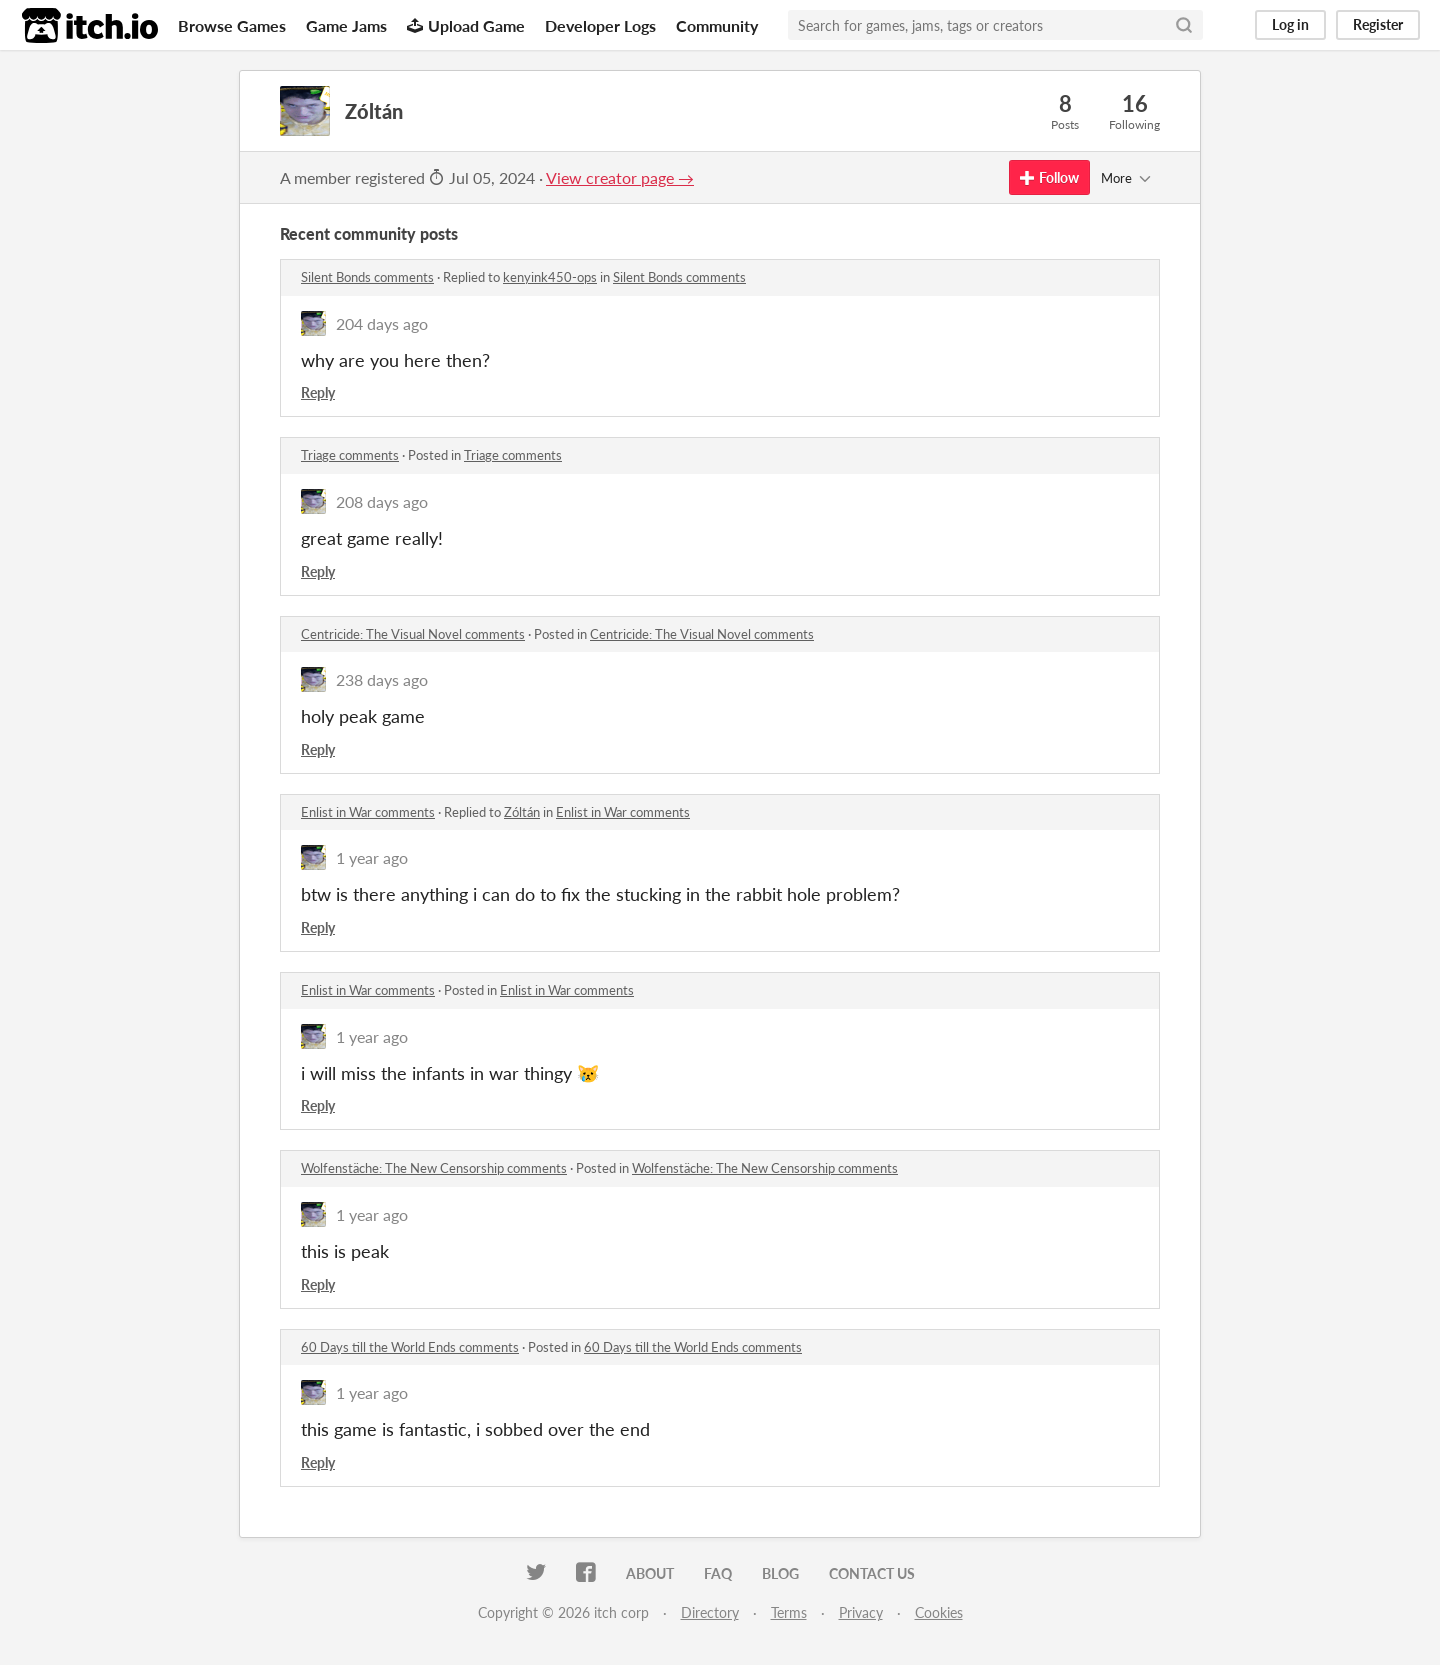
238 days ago (382, 679)
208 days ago (382, 501)
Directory (710, 1612)
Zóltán (522, 812)
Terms (789, 1612)
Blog (780, 1573)
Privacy (861, 1612)
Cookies (939, 1612)
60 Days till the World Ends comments (410, 1347)
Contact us (872, 1573)
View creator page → (620, 177)
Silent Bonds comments (367, 277)
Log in (1290, 24)
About (650, 1573)
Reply (318, 392)
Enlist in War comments (368, 812)
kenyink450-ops (550, 277)
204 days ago (382, 323)
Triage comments (350, 455)
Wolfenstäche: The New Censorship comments (434, 1168)
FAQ (718, 1573)
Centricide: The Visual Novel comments (413, 634)
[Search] (1184, 25)
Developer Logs (600, 25)
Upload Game (466, 25)
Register (1378, 24)
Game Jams (346, 25)
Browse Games (232, 25)
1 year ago (372, 857)
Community (717, 25)
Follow (1049, 177)
